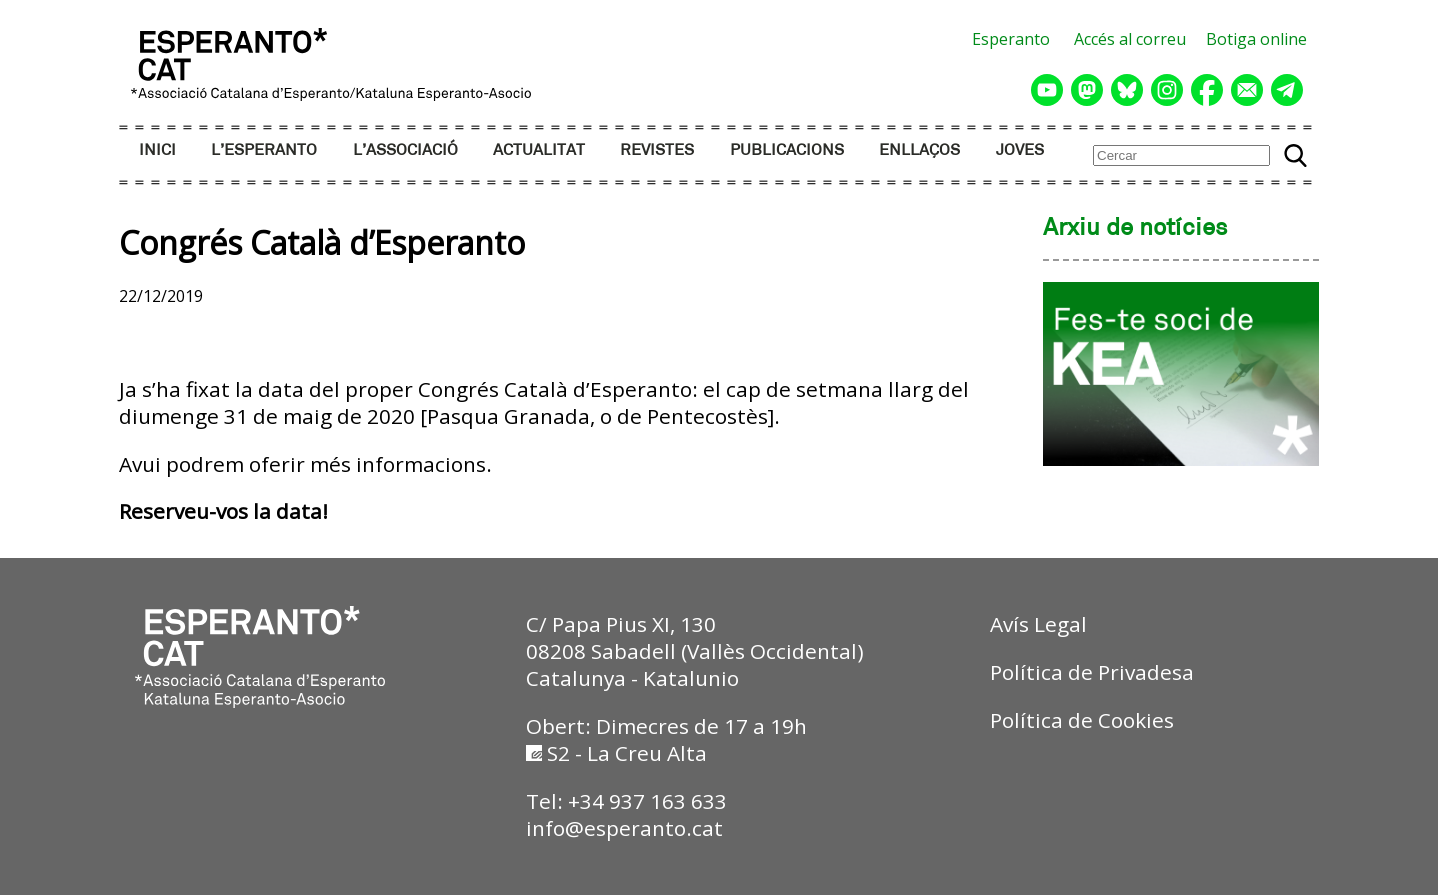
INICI (157, 150)
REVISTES (657, 150)
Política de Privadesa (1092, 672)
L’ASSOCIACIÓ (405, 150)
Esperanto (1011, 39)
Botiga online (1256, 39)
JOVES (1020, 150)
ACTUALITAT (539, 150)
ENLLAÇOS (919, 150)
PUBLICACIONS (787, 150)
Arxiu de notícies (1135, 229)
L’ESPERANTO (264, 150)
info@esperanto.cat (624, 828)
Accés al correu (1130, 39)
